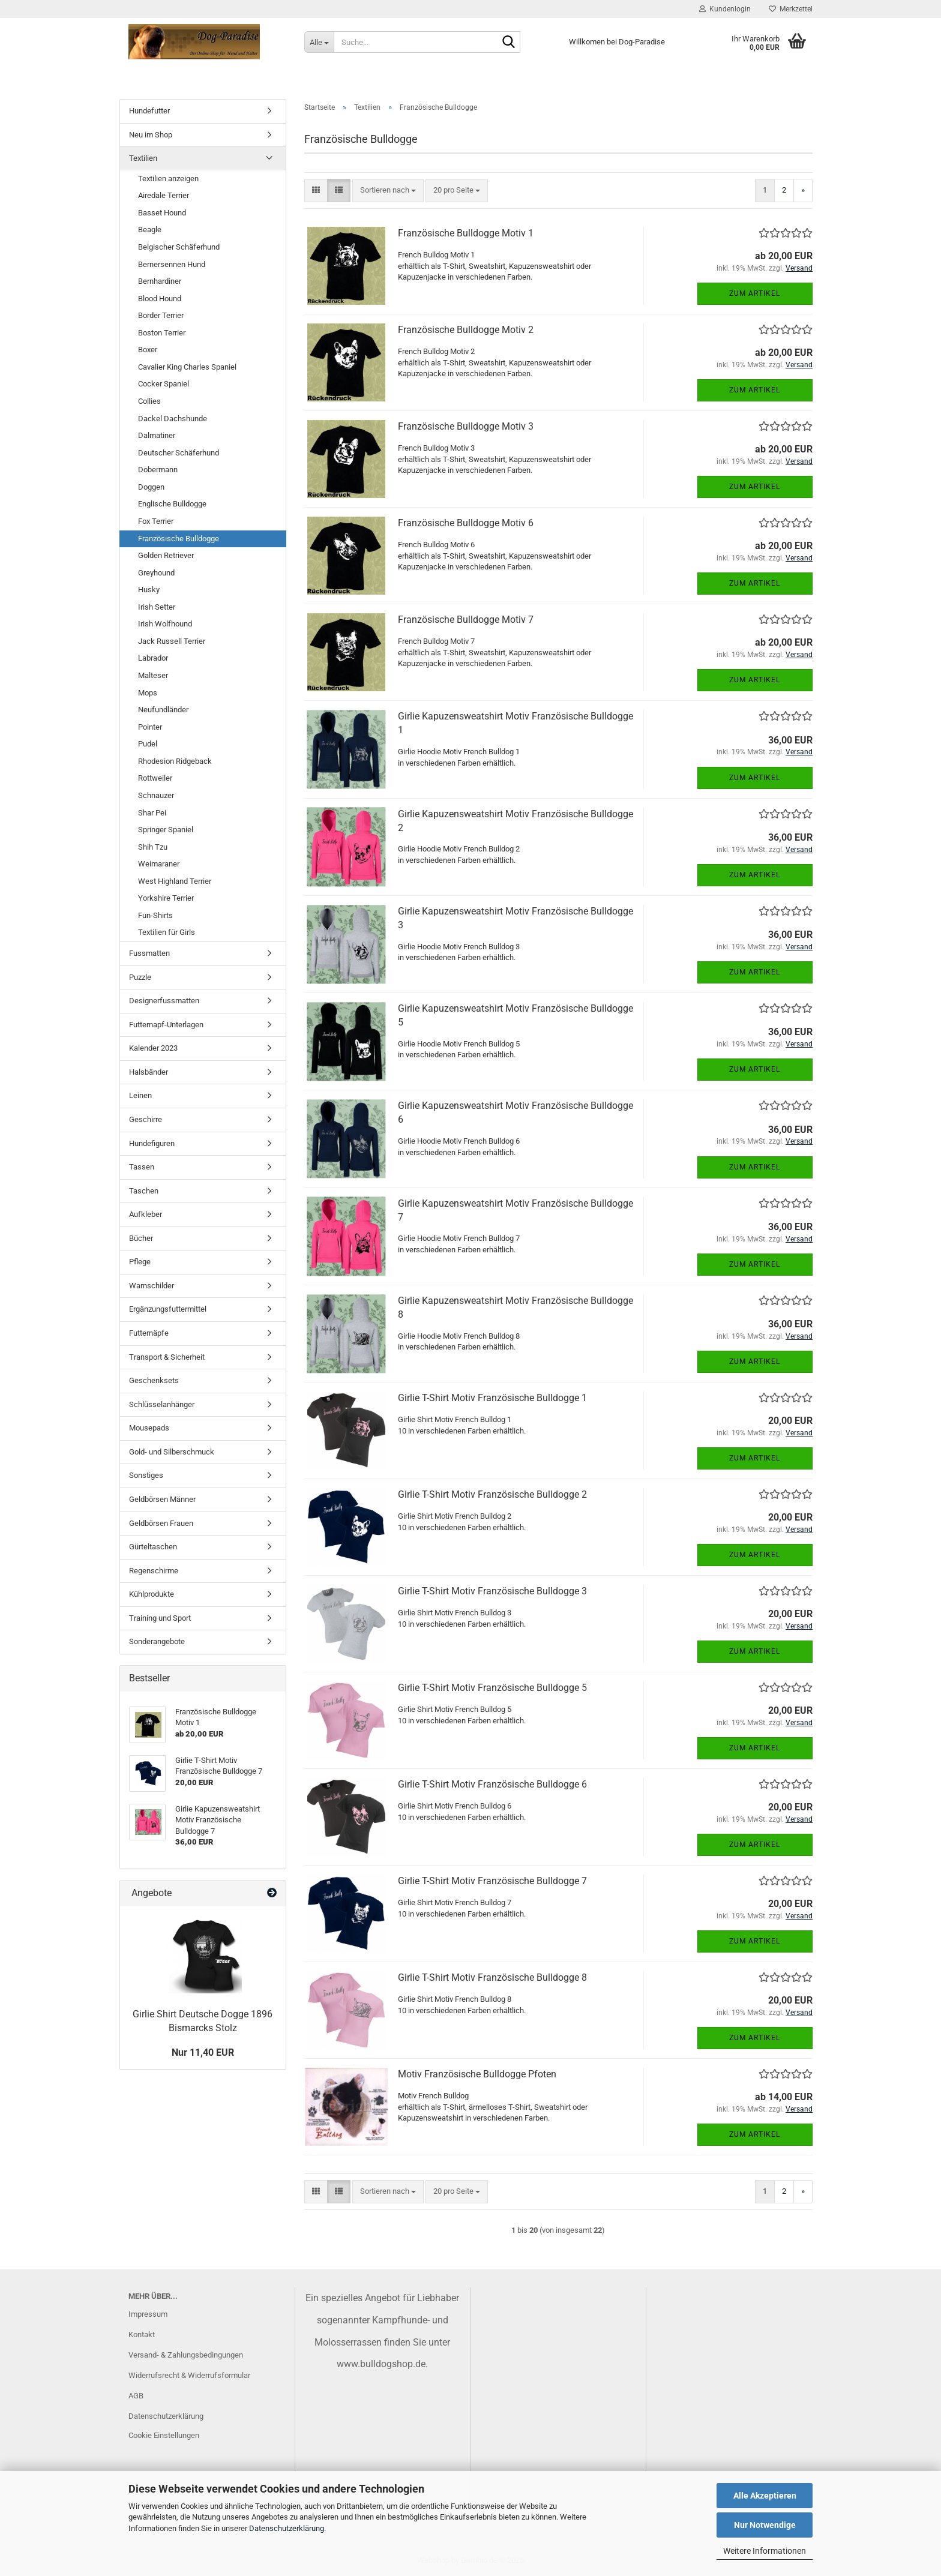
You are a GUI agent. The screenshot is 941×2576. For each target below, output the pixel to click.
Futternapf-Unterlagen (166, 1024)
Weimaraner (158, 863)
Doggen (151, 486)
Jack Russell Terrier (171, 641)
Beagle (149, 229)
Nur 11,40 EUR (203, 2052)
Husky (149, 589)
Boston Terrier (161, 332)
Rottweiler (155, 777)
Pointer (150, 726)
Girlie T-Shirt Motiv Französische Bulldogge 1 (492, 1398)
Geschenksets (154, 1380)
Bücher (141, 1238)
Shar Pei (152, 812)
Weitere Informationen (764, 2551)
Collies (149, 401)
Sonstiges (146, 1475)
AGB (135, 2395)
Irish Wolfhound (165, 623)
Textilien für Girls (166, 932)
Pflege (140, 1261)
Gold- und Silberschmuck (171, 1451)
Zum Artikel (754, 293)
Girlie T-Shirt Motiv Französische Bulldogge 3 (492, 1591)
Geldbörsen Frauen (161, 1523)
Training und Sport (160, 1618)
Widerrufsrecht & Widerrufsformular (189, 2375)
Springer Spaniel (165, 829)
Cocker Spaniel (163, 383)
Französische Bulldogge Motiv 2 (466, 329)
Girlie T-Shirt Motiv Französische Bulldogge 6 (492, 1784)
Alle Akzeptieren (764, 2495)
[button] (316, 190)
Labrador (153, 657)
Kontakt (141, 2334)
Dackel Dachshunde (172, 418)
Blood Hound (159, 298)
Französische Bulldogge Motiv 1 (466, 233)
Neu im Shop (150, 134)
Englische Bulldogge (172, 503)
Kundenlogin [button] (725, 9)
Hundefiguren (152, 1143)
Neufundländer (163, 709)
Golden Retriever (166, 555)
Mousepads (149, 1427)
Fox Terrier (155, 521)
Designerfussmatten (164, 1000)
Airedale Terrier (163, 195)
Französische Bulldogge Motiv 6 (466, 523)
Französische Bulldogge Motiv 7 (466, 619)
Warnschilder (151, 1285)
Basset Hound (162, 212)
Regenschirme (153, 1570)
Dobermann (158, 469)
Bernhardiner (159, 281)
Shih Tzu (152, 846)
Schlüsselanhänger (161, 1404)
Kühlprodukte (151, 1594)
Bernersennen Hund (171, 264)
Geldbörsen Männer (162, 1499)
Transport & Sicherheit (167, 1357)
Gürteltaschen (153, 1546)
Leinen (140, 1095)
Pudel (147, 743)
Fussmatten (149, 953)
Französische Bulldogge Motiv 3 (466, 426)
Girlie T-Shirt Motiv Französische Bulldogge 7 (492, 1881)
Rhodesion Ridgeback (175, 761)
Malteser (153, 675)
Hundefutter (149, 110)
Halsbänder (148, 1071)
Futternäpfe (149, 1333)
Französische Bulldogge (178, 538)
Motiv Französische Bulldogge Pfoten (477, 2074)
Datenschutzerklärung (286, 2528)
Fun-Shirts (155, 915)
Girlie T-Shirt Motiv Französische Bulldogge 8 (492, 1977)
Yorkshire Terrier (166, 897)
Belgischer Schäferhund (179, 246)
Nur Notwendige (765, 2525)
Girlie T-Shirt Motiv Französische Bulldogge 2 (492, 1494)
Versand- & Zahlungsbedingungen (185, 2354)
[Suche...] (319, 42)
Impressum (147, 2314)
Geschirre (145, 1119)
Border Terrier (161, 315)
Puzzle (140, 977)
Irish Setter (156, 606)
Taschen (143, 1190)
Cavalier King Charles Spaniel (187, 366)
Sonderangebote (157, 1641)
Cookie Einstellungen (163, 2435)
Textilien (143, 158)
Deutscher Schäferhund (178, 452)
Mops (147, 692)
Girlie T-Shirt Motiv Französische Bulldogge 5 (492, 1687)
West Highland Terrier (174, 881)
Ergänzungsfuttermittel (167, 1309)
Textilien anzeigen (168, 178)
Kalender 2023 (153, 1047)
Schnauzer (156, 795)
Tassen (141, 1166)
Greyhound (156, 572)
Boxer (147, 349)
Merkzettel (791, 9)
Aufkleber (145, 1214)
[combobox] (388, 190)
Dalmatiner (156, 435)
